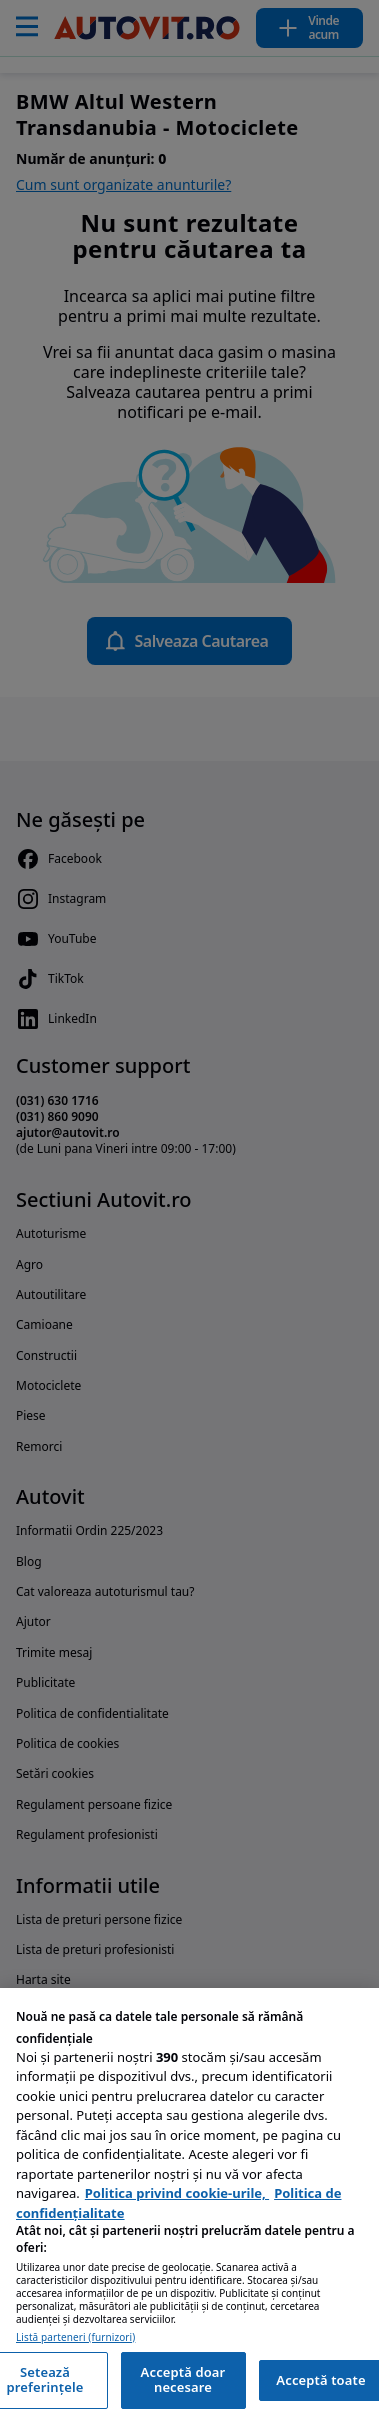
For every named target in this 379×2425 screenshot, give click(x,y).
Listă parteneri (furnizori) (75, 2337)
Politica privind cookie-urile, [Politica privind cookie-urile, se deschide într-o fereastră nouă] (177, 2193)
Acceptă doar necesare (183, 2380)
